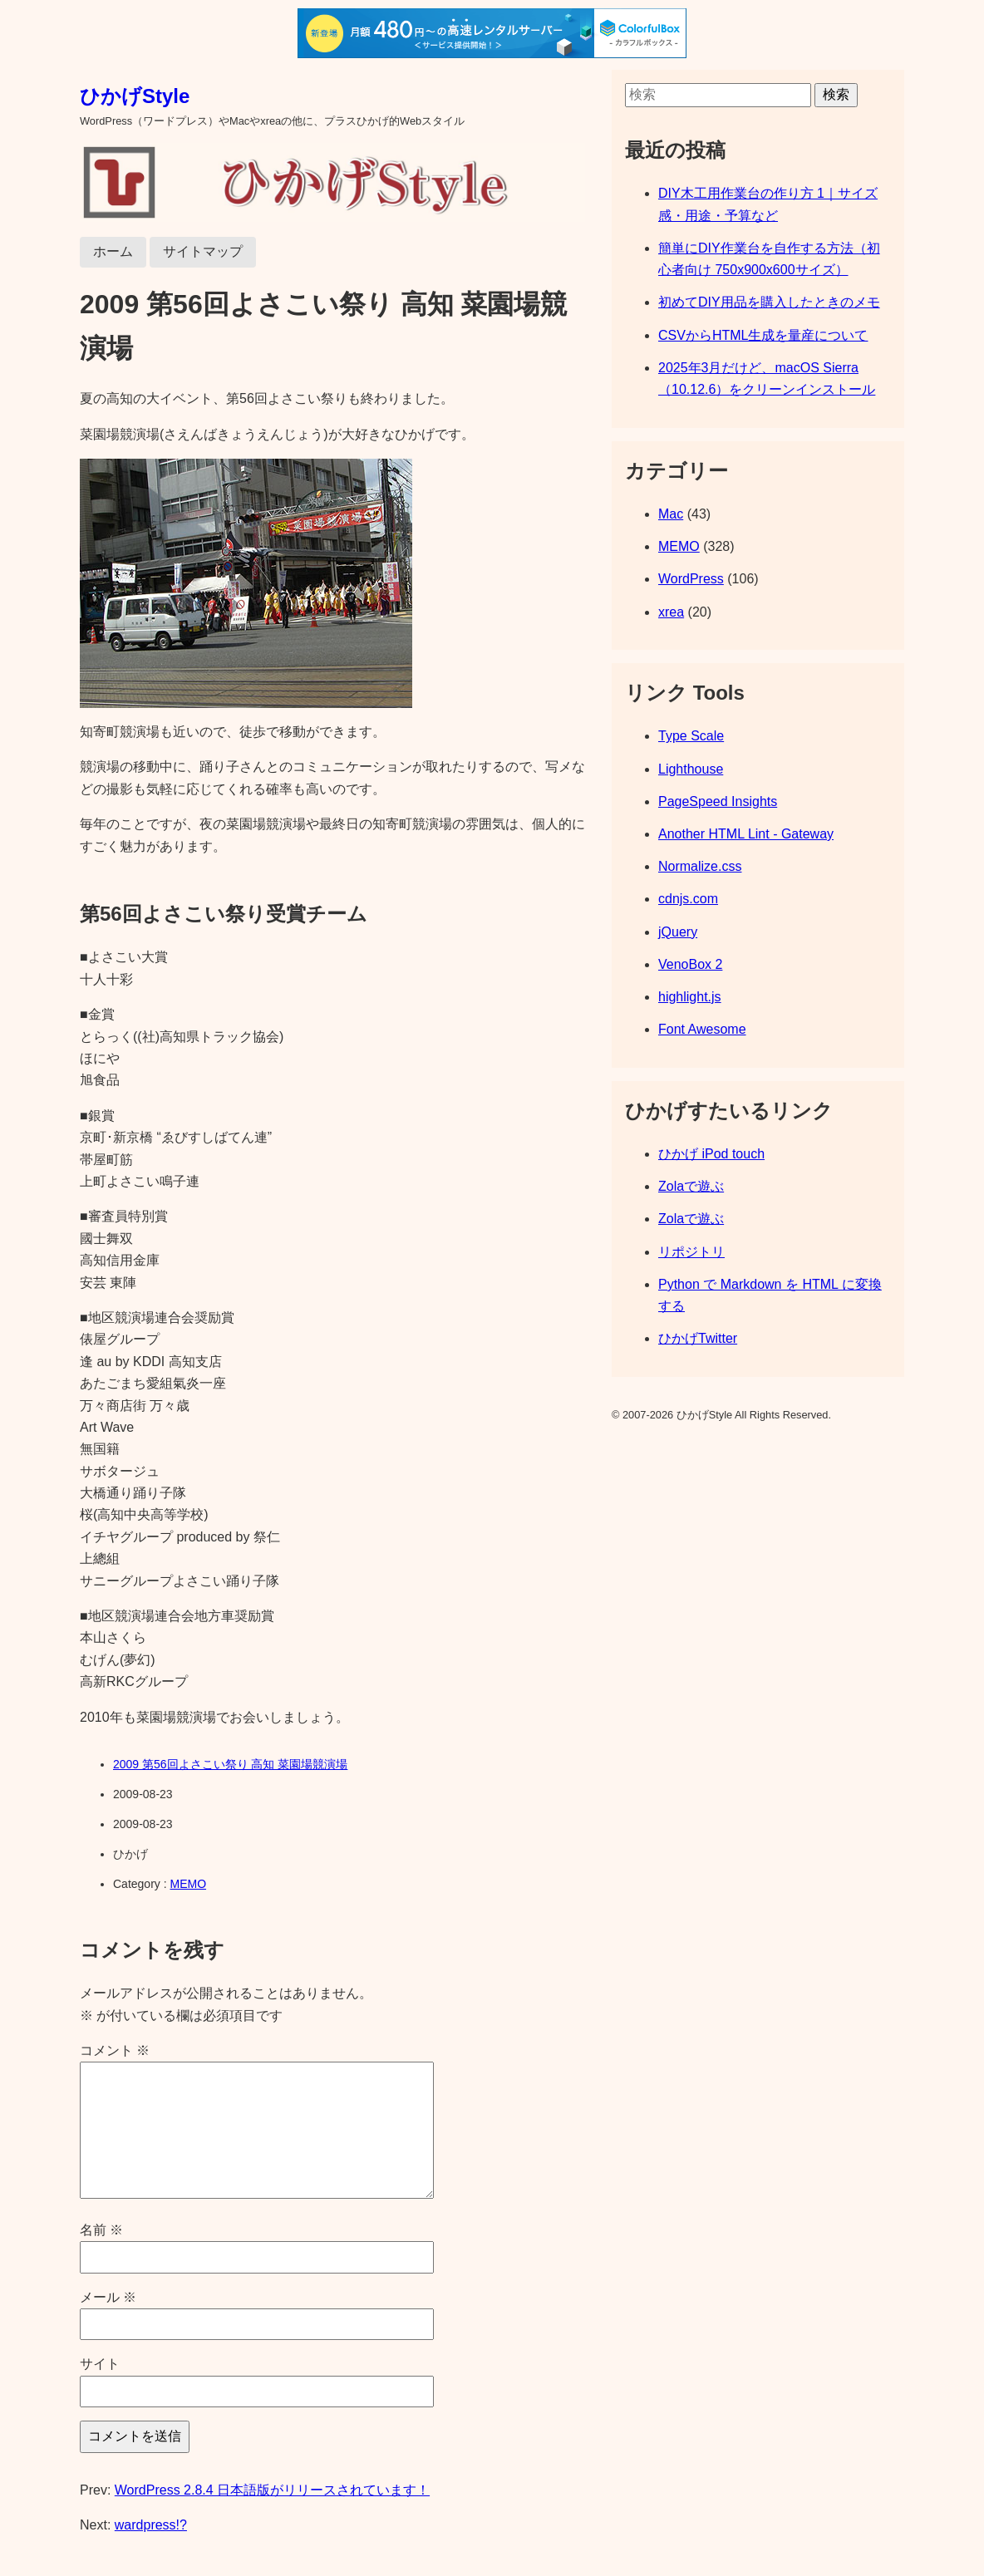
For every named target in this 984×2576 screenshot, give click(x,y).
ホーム (113, 251)
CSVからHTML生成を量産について (763, 335)
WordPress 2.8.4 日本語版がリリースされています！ (272, 2490)
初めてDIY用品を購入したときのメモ (769, 302)
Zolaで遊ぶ (691, 1186)
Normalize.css (699, 866)
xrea (671, 612)
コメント (115, 2050)
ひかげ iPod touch (711, 1154)
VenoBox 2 (690, 964)
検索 (836, 94)
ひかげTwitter (697, 1338)
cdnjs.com (688, 899)
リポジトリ (691, 1252)
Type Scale (691, 736)
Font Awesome (702, 1029)
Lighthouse (690, 769)
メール (108, 2297)
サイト (100, 2364)
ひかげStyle (134, 96)
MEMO (188, 1883)
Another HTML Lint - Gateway (746, 834)
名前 (101, 2230)
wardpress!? (151, 2525)
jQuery (677, 932)
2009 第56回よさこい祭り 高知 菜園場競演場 (230, 1764)
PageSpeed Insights (717, 801)
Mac (670, 514)
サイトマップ (203, 251)
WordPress (691, 579)
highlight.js (689, 997)
